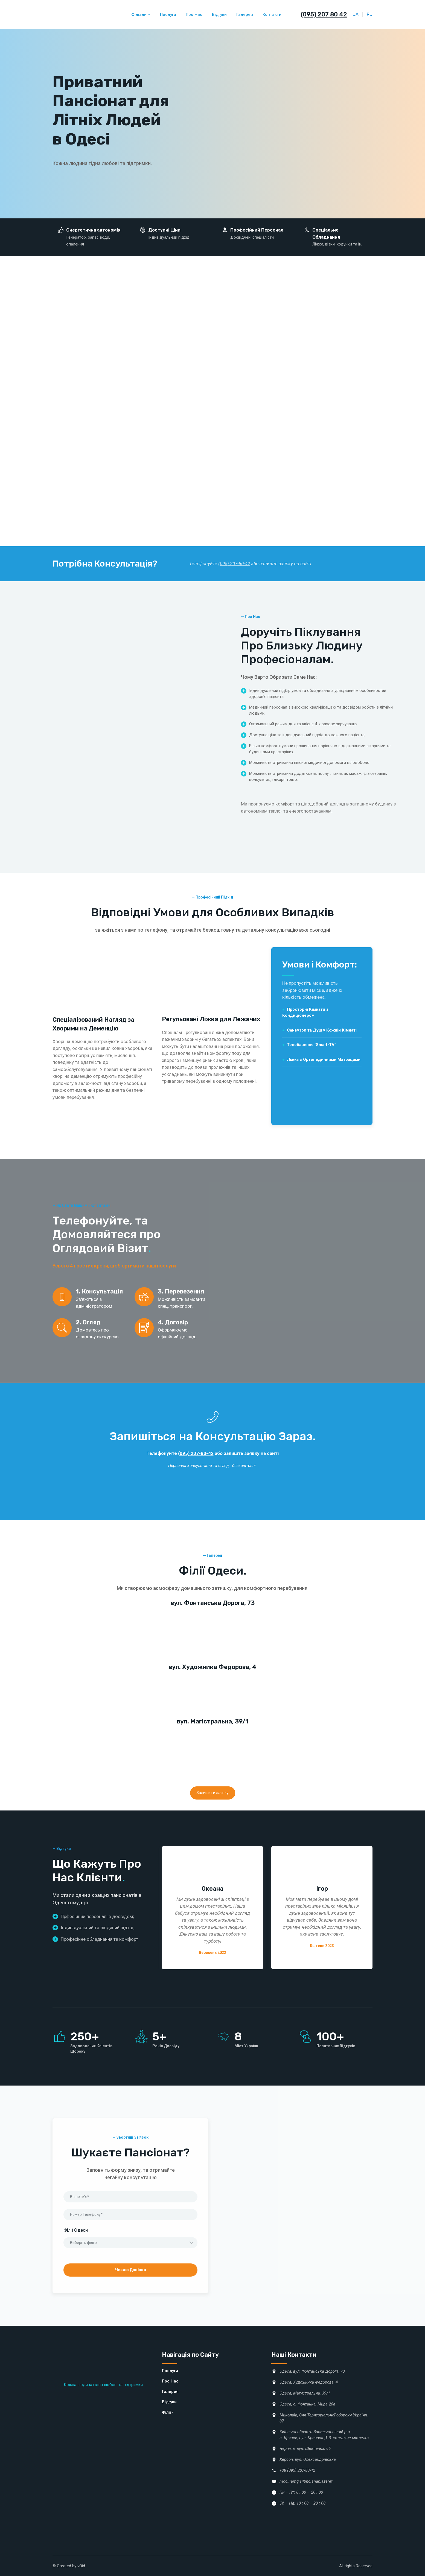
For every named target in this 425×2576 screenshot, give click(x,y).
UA (356, 14)
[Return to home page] (78, 14)
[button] (212, 1793)
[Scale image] (89, 1633)
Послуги (168, 14)
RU (369, 14)
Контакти (272, 14)
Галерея (244, 14)
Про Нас (194, 14)
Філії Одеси (75, 2230)
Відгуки (219, 14)
